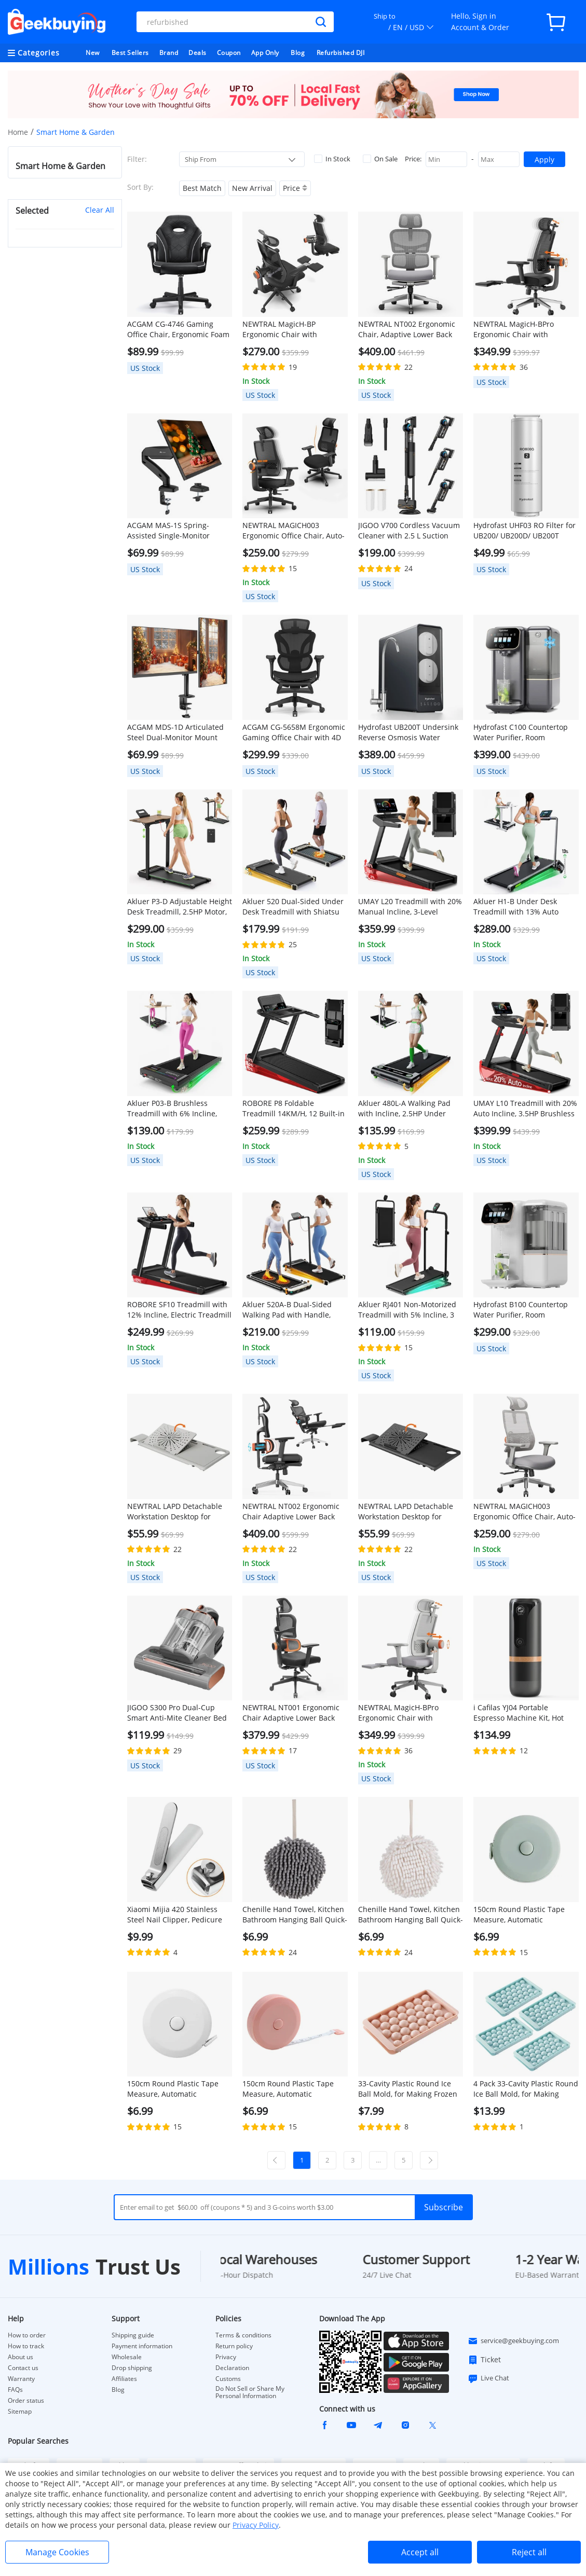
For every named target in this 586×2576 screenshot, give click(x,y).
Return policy (234, 2346)
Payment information (142, 2346)
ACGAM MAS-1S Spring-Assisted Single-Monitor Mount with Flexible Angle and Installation (172, 530)
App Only (265, 52)
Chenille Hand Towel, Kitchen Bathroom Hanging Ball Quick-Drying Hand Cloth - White (410, 1914)
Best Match (202, 188)
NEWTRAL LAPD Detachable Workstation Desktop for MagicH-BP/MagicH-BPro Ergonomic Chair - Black (405, 1511)
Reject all (529, 2552)
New (93, 52)
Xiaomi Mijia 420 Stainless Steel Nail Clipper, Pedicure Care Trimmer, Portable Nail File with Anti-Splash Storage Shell (177, 1914)
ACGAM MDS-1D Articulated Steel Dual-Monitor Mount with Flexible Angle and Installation (175, 732)
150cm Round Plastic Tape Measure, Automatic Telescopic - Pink (288, 2089)
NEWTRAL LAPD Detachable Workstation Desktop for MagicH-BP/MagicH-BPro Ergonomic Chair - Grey (174, 1511)
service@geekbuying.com (513, 2341)
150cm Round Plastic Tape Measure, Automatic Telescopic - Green (519, 1914)
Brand (169, 52)
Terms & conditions (243, 2335)
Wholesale (127, 2357)
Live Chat (488, 2378)
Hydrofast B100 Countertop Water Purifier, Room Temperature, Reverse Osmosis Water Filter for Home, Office (520, 1309)
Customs (228, 2379)
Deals (197, 52)
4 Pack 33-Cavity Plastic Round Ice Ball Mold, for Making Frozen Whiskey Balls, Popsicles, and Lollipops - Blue (525, 2089)
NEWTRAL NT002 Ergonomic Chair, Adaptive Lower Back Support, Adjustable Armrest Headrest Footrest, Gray (407, 329)
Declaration (232, 2368)
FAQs (15, 2389)
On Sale (380, 158)
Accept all (420, 2552)
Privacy (225, 2357)
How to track (26, 2346)
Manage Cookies (57, 2552)
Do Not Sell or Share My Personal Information (249, 2392)
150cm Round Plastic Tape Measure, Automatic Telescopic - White (173, 2089)
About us (20, 2357)
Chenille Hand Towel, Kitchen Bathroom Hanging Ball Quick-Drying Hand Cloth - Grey (294, 1914)
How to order (27, 2335)
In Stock (332, 158)
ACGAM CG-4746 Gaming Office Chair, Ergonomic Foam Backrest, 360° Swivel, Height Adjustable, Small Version (178, 329)
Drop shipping (132, 2368)
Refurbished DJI (341, 52)
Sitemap (20, 2411)
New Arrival (252, 188)
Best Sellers (130, 52)
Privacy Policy (256, 2525)
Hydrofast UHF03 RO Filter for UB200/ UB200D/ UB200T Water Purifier (524, 530)
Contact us (23, 2368)
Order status (26, 2400)
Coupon (229, 52)
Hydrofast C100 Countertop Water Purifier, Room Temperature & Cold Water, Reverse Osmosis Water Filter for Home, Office (524, 732)
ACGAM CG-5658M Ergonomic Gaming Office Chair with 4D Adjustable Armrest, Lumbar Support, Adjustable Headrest (293, 732)
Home (18, 132)
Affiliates (124, 2379)
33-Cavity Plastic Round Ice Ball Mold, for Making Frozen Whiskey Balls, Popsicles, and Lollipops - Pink (408, 2089)
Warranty (21, 2379)
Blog (298, 52)
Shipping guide (133, 2335)
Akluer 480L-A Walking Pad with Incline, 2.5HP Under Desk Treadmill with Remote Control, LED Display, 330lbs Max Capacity (407, 1108)
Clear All (99, 210)
